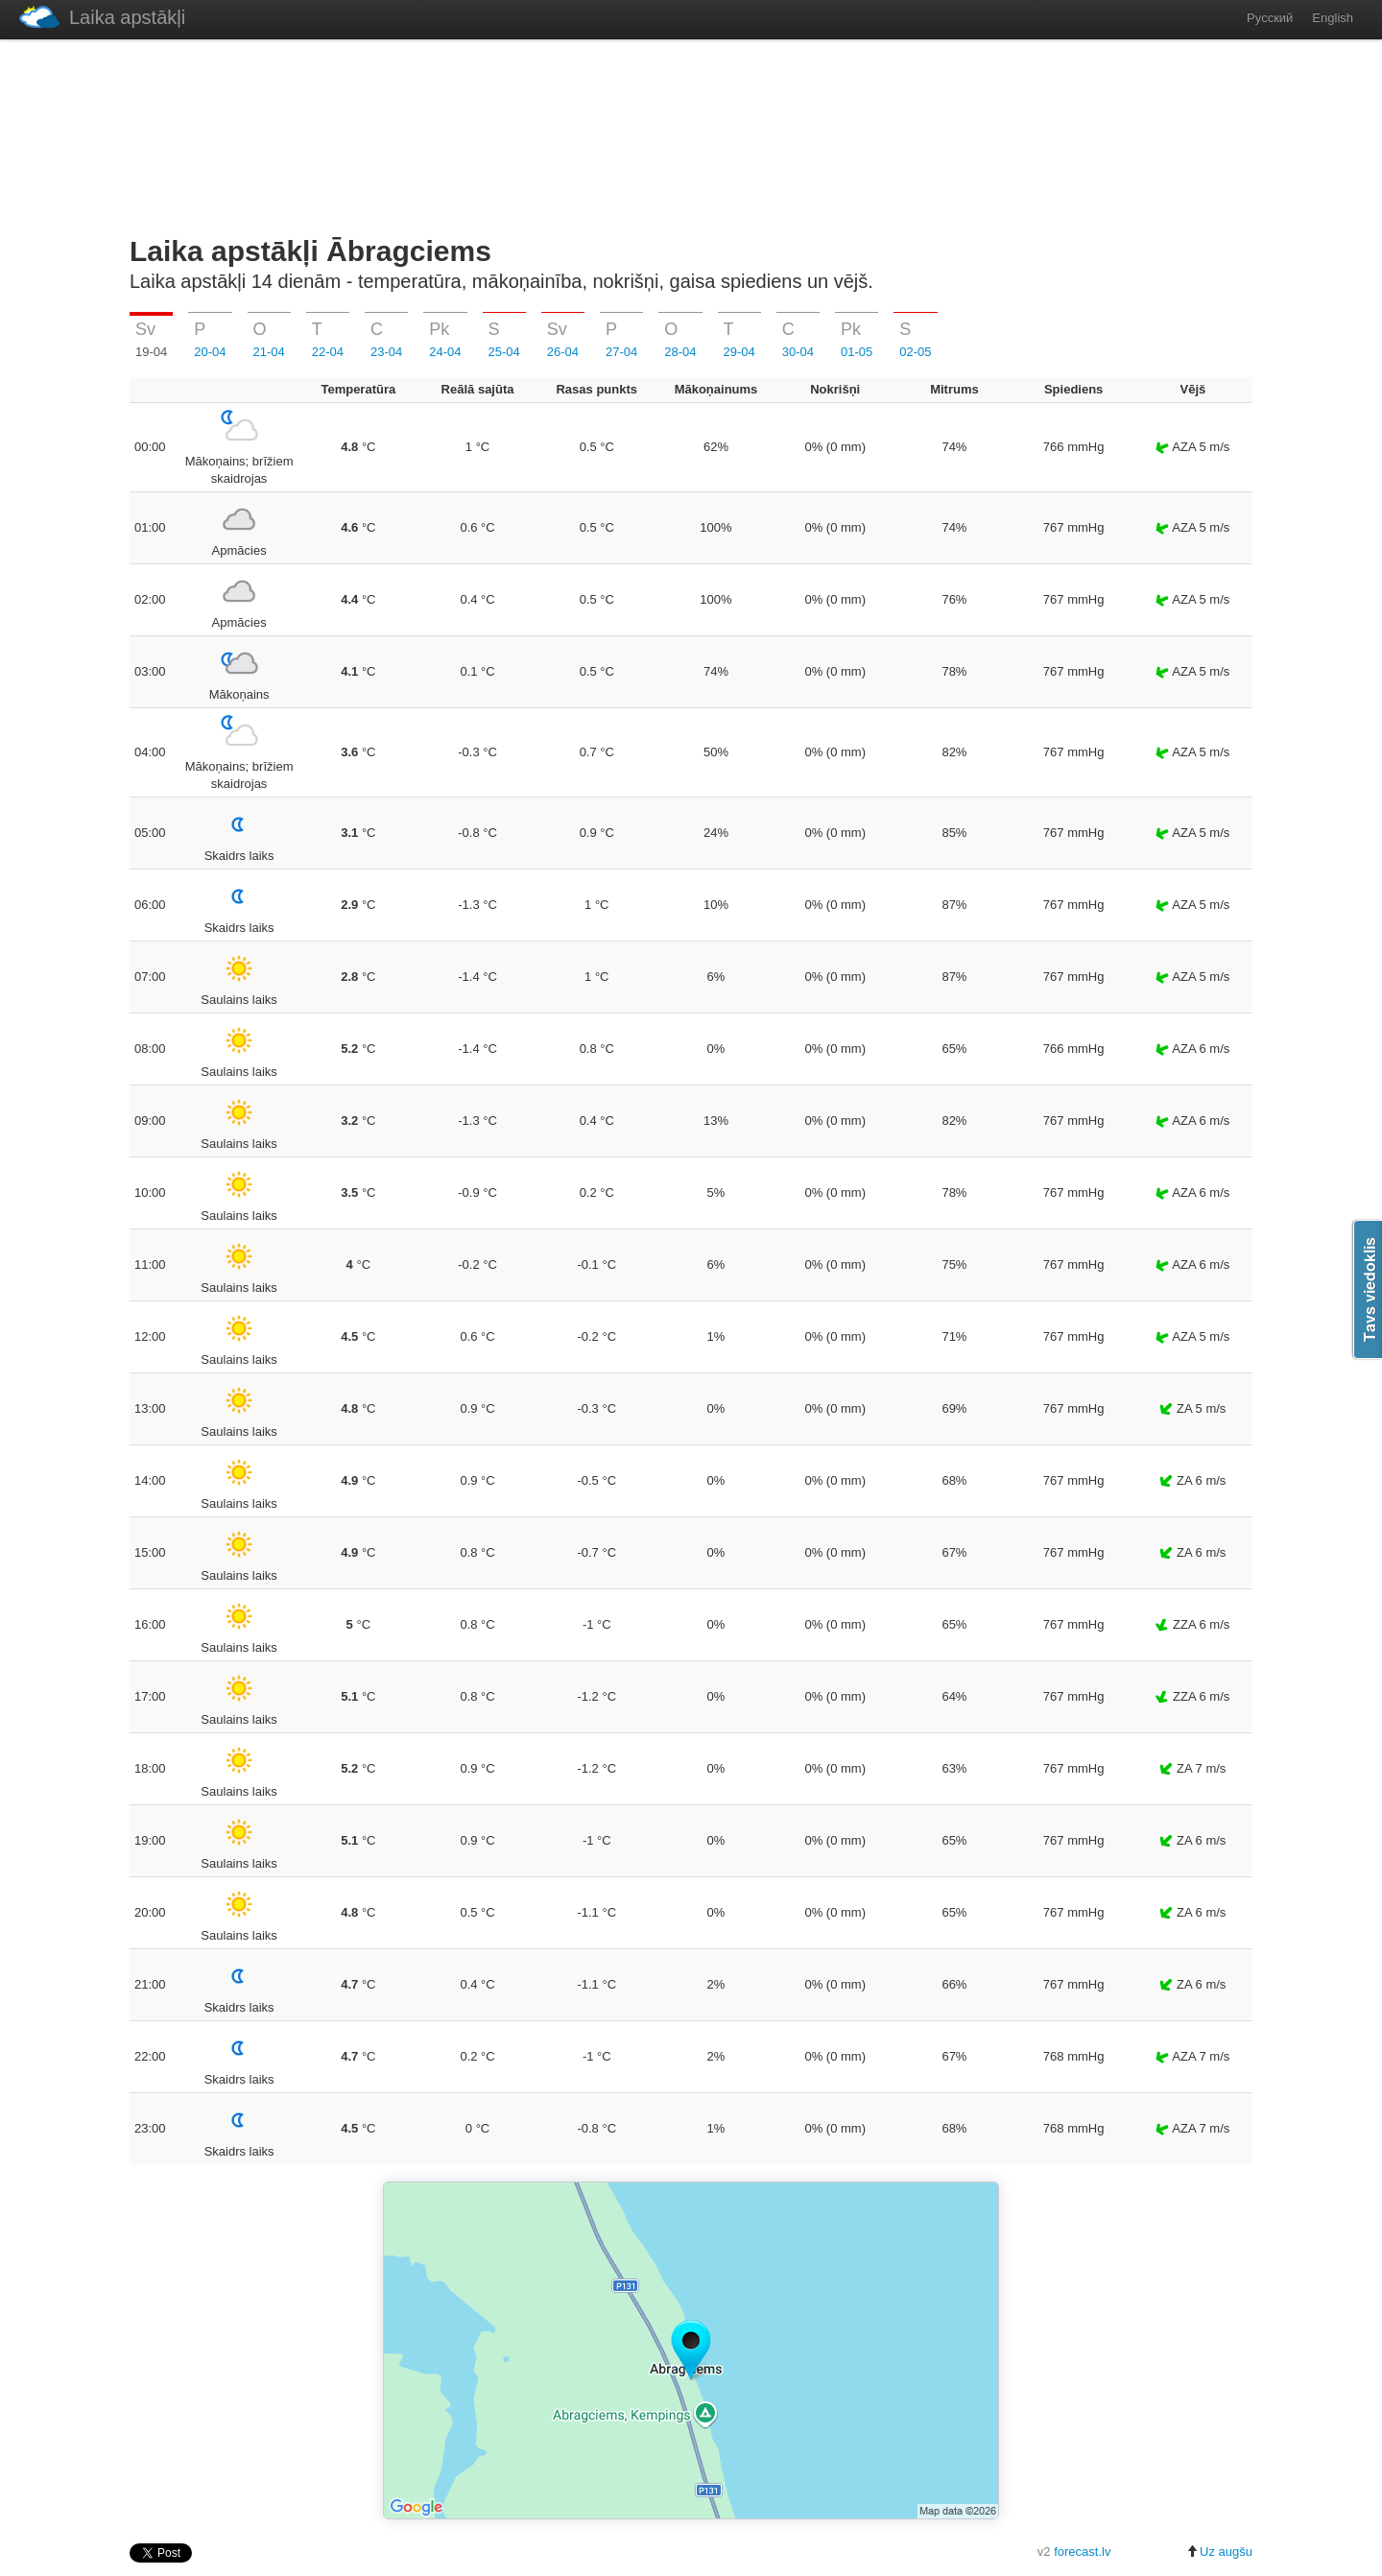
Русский (1270, 18)
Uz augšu (1219, 2551)
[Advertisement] (691, 133)
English (1332, 18)
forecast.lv (1082, 2551)
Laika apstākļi (102, 17)
